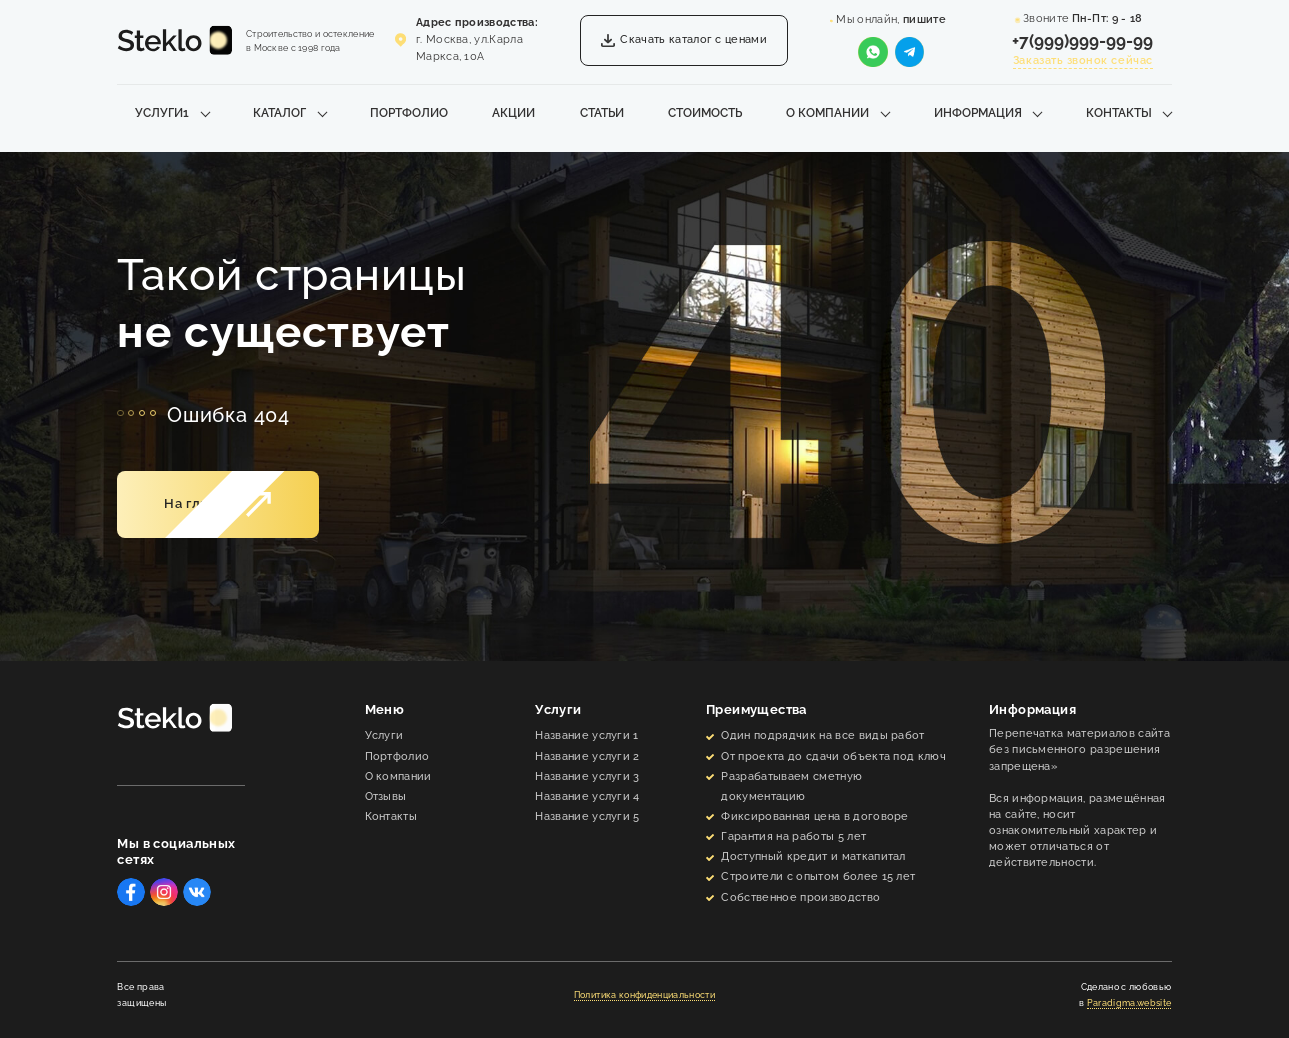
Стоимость (705, 113)
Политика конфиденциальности (644, 995)
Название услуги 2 (587, 756)
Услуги (384, 735)
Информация (978, 113)
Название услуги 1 (586, 735)
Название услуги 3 (587, 776)
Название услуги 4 (587, 796)
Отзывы (386, 796)
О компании (827, 113)
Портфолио (409, 113)
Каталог (279, 113)
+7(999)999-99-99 (1082, 41)
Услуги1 (162, 113)
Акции (513, 113)
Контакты (1119, 113)
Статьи (602, 113)
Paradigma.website (1129, 1003)
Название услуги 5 (587, 816)
